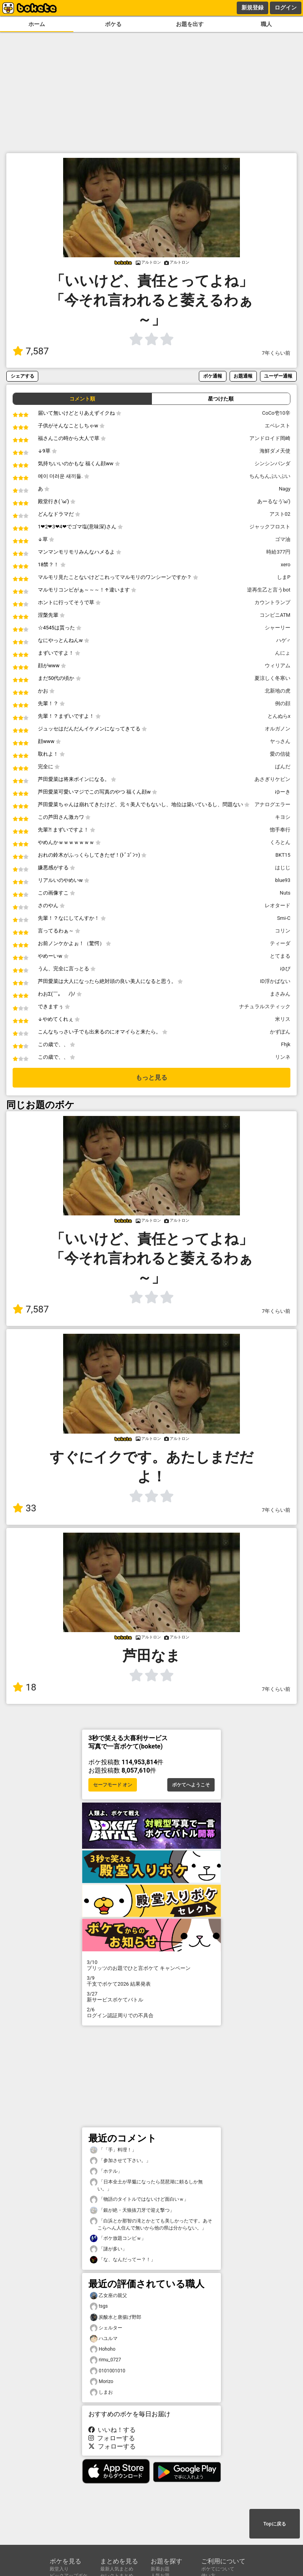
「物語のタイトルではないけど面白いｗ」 (139, 2199)
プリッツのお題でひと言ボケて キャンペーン (151, 1965)
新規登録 (252, 7)
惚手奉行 (280, 830)
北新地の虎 (277, 691)
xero (285, 564)
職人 (266, 24)
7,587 (31, 351)
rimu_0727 (105, 2360)
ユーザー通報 (278, 375)
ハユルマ (104, 2338)
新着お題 (160, 2569)
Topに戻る (274, 2524)
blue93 (282, 880)
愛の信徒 (280, 754)
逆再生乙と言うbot (268, 590)
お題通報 (243, 375)
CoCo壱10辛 (276, 413)
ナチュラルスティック (264, 1006)
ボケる (113, 24)
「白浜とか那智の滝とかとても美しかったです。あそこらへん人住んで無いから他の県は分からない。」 (151, 2224)
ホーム (36, 24)
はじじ (282, 868)
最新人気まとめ (116, 2569)
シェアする (22, 375)
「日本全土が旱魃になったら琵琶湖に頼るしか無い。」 (146, 2185)
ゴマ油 (282, 539)
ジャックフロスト (269, 527)
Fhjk (285, 1044)
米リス (282, 1019)
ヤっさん (280, 741)
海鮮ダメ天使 (275, 451)
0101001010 (107, 2371)
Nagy (284, 489)
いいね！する (112, 2430)
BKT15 (282, 855)
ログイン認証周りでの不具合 (151, 2012)
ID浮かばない (275, 981)
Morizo (101, 2381)
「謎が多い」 (108, 2249)
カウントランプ (272, 602)
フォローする (111, 2438)
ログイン (286, 7)
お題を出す (190, 24)
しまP (283, 577)
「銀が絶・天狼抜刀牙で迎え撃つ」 (132, 2210)
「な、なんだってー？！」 (122, 2259)
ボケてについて (217, 2569)
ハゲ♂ (283, 640)
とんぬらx (278, 716)
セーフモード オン (112, 1785)
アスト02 (279, 514)
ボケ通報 (212, 375)
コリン (282, 931)
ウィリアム (277, 665)
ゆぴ (285, 969)
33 (24, 1508)
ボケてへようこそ (191, 1785)
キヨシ (282, 817)
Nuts (285, 893)
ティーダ (280, 943)
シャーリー (277, 628)
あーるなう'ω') (273, 501)
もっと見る (151, 1077)
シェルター (106, 2328)
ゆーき (282, 792)
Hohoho (102, 2349)
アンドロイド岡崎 (269, 438)
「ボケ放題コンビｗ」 (118, 2238)
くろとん (280, 842)
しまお (101, 2392)
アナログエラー (272, 804)
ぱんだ (282, 766)
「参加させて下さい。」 (120, 2160)
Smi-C (283, 918)
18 (24, 1687)
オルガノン (277, 729)
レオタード (277, 905)
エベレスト (277, 426)
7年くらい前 (276, 353)
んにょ (282, 653)
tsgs (99, 2306)
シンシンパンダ (272, 463)
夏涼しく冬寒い (272, 678)
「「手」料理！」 (113, 2150)
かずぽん (280, 1032)
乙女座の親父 (108, 2295)
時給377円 (278, 552)
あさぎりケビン (272, 779)
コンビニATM (275, 615)
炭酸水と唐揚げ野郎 (115, 2317)
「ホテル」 (106, 2171)
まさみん (280, 994)
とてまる (280, 956)
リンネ (282, 1057)
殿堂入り (59, 2569)
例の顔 (282, 703)
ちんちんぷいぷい (269, 476)
